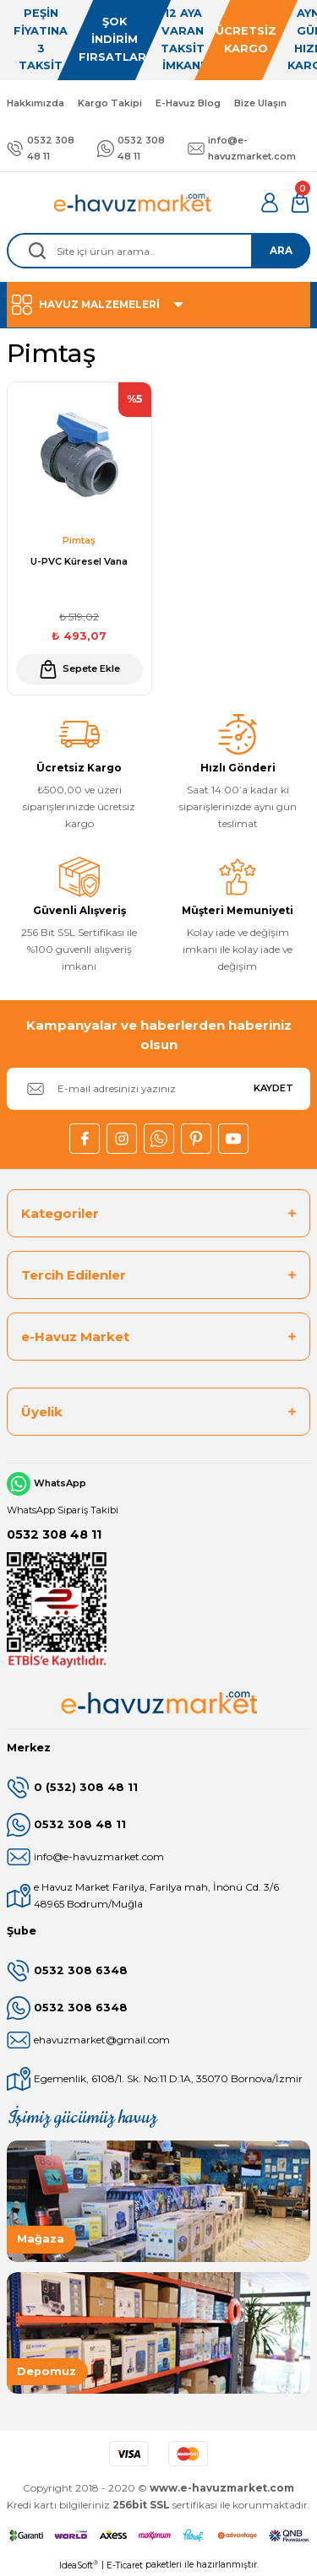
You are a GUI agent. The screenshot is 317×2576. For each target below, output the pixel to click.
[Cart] (300, 202)
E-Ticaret (125, 2565)
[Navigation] (158, 304)
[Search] (158, 250)
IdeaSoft (78, 2565)
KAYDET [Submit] (273, 1088)
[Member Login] (270, 202)
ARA (281, 250)
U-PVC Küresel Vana (79, 561)
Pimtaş (79, 540)
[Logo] (133, 202)
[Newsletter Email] (158, 1089)
